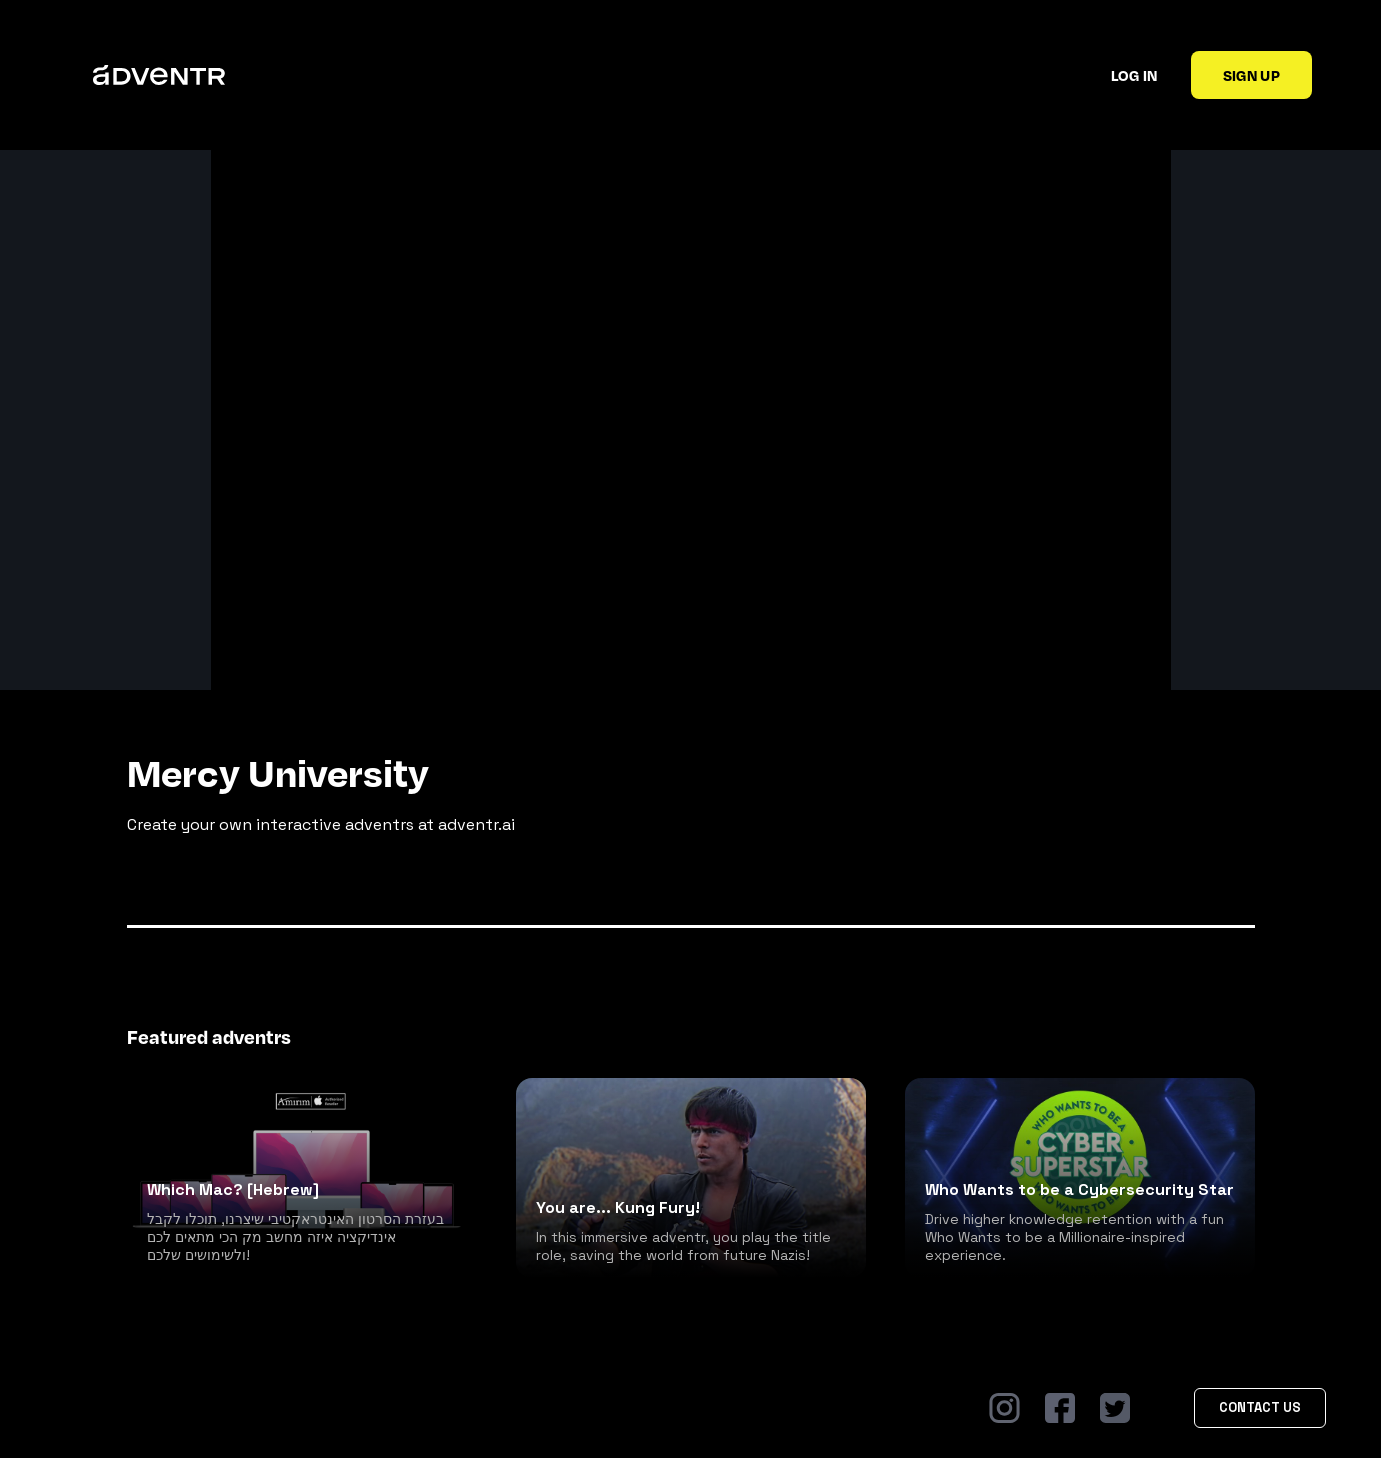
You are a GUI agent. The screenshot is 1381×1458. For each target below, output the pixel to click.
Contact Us (1260, 1407)
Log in (1134, 75)
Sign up (1251, 75)
